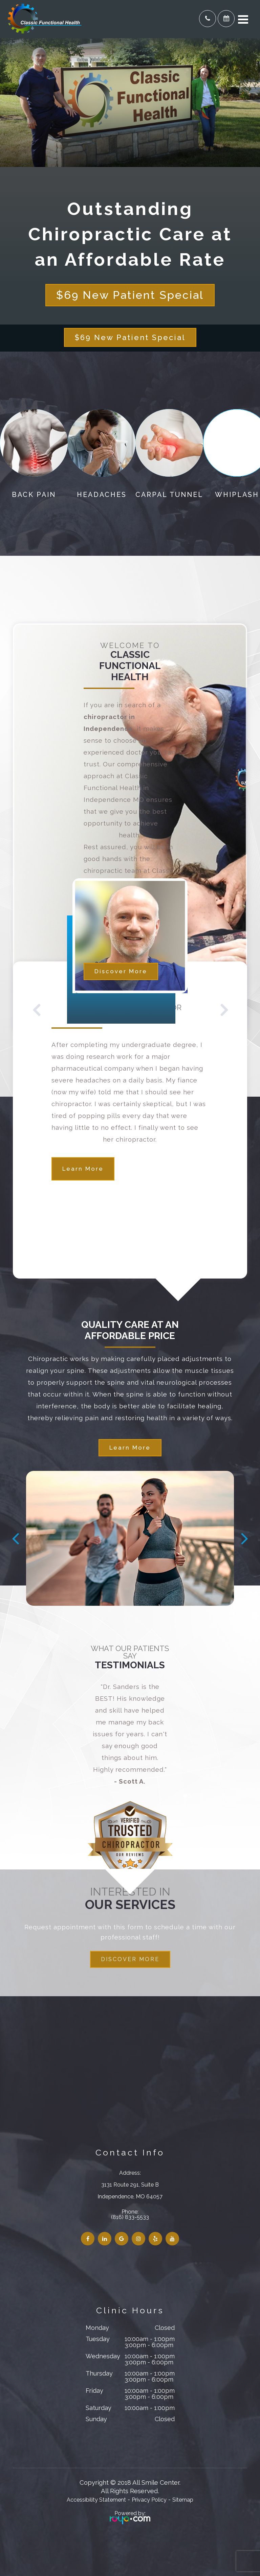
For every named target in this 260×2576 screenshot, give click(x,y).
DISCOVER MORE (130, 1959)
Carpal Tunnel (169, 495)
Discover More (120, 971)
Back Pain (34, 495)
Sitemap (182, 2500)
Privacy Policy (149, 2500)
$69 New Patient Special (130, 295)
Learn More (83, 1168)
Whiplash (237, 495)
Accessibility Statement (96, 2500)
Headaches (102, 495)
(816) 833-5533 (130, 2217)
